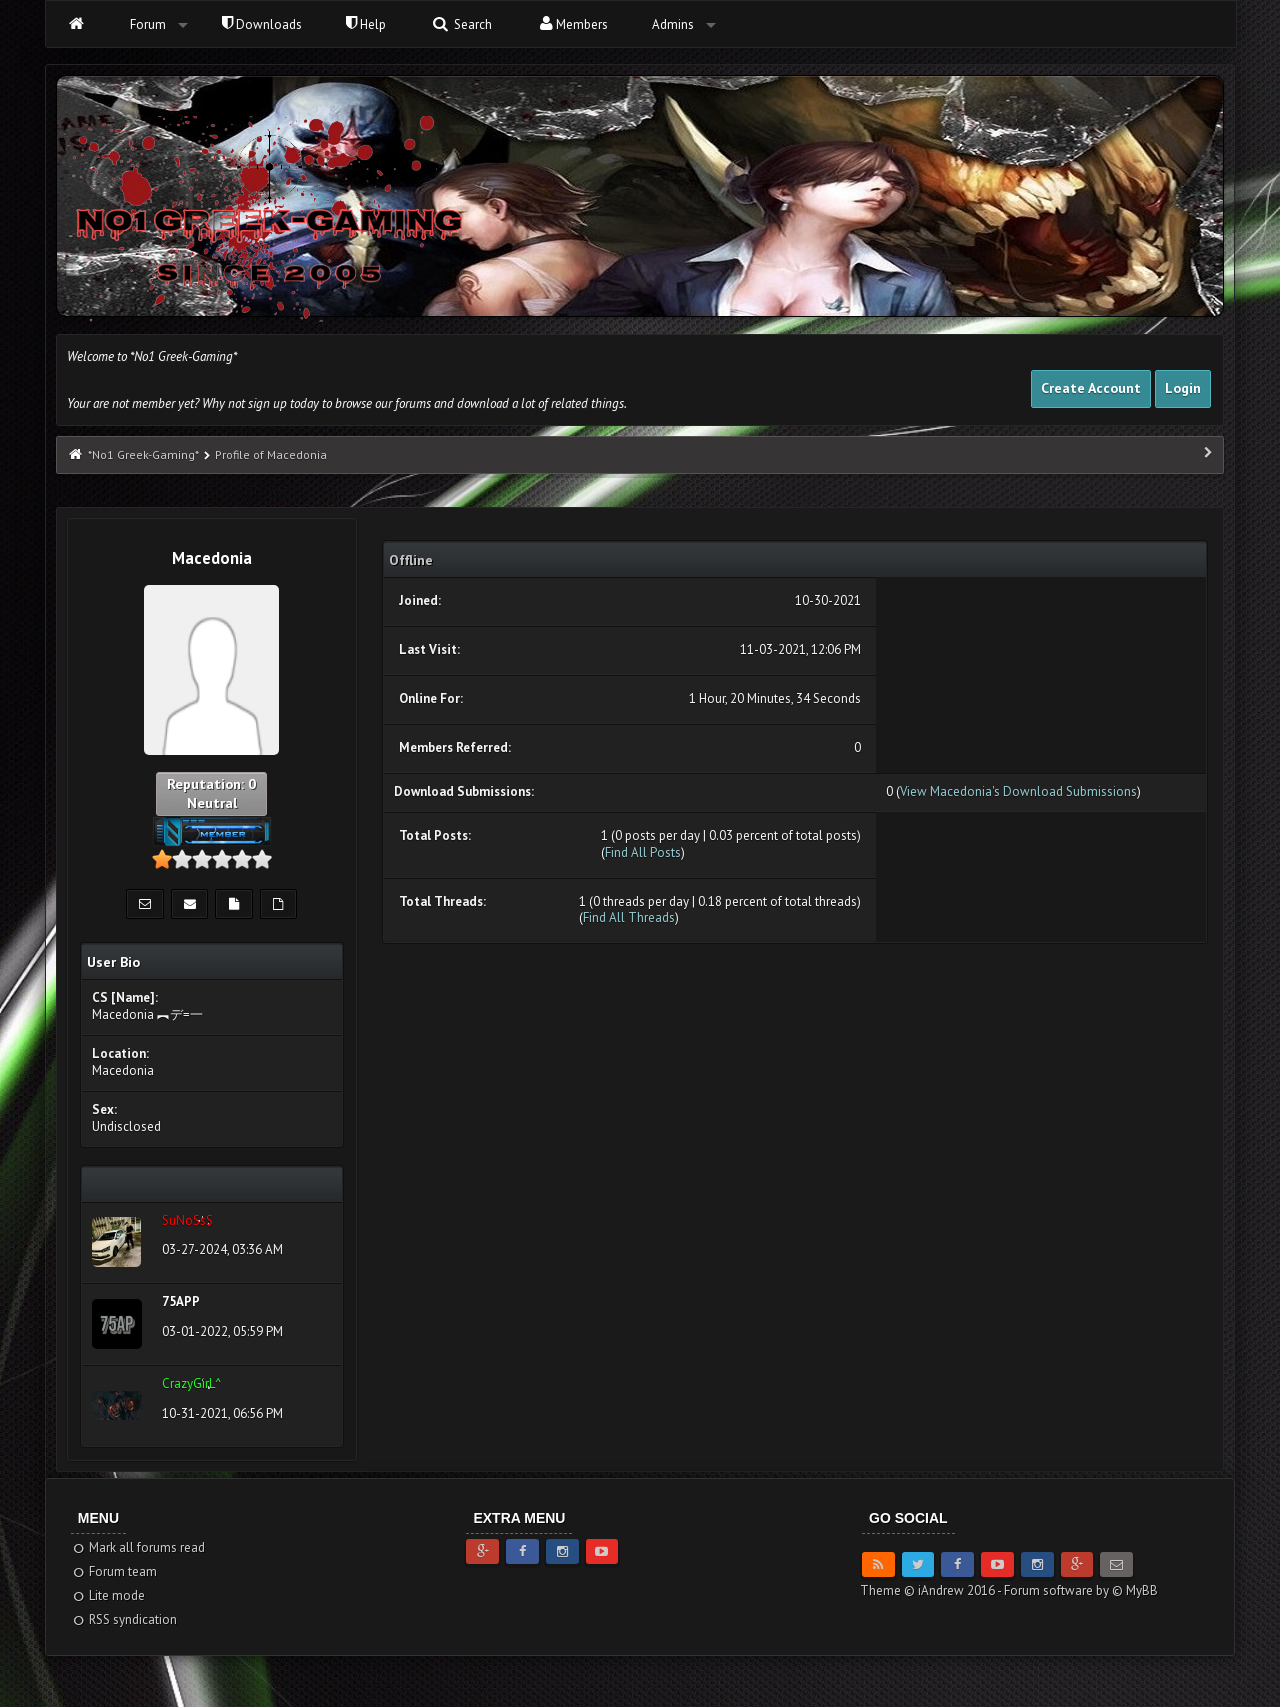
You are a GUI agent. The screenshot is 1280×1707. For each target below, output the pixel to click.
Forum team (114, 1571)
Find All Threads (629, 917)
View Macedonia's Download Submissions (1018, 791)
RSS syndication (124, 1619)
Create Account (1091, 388)
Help (366, 24)
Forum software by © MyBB (1081, 1590)
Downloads (262, 24)
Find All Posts (643, 852)
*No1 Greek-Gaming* (143, 454)
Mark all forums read (138, 1547)
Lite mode (108, 1595)
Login (1183, 388)
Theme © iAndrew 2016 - (932, 1590)
